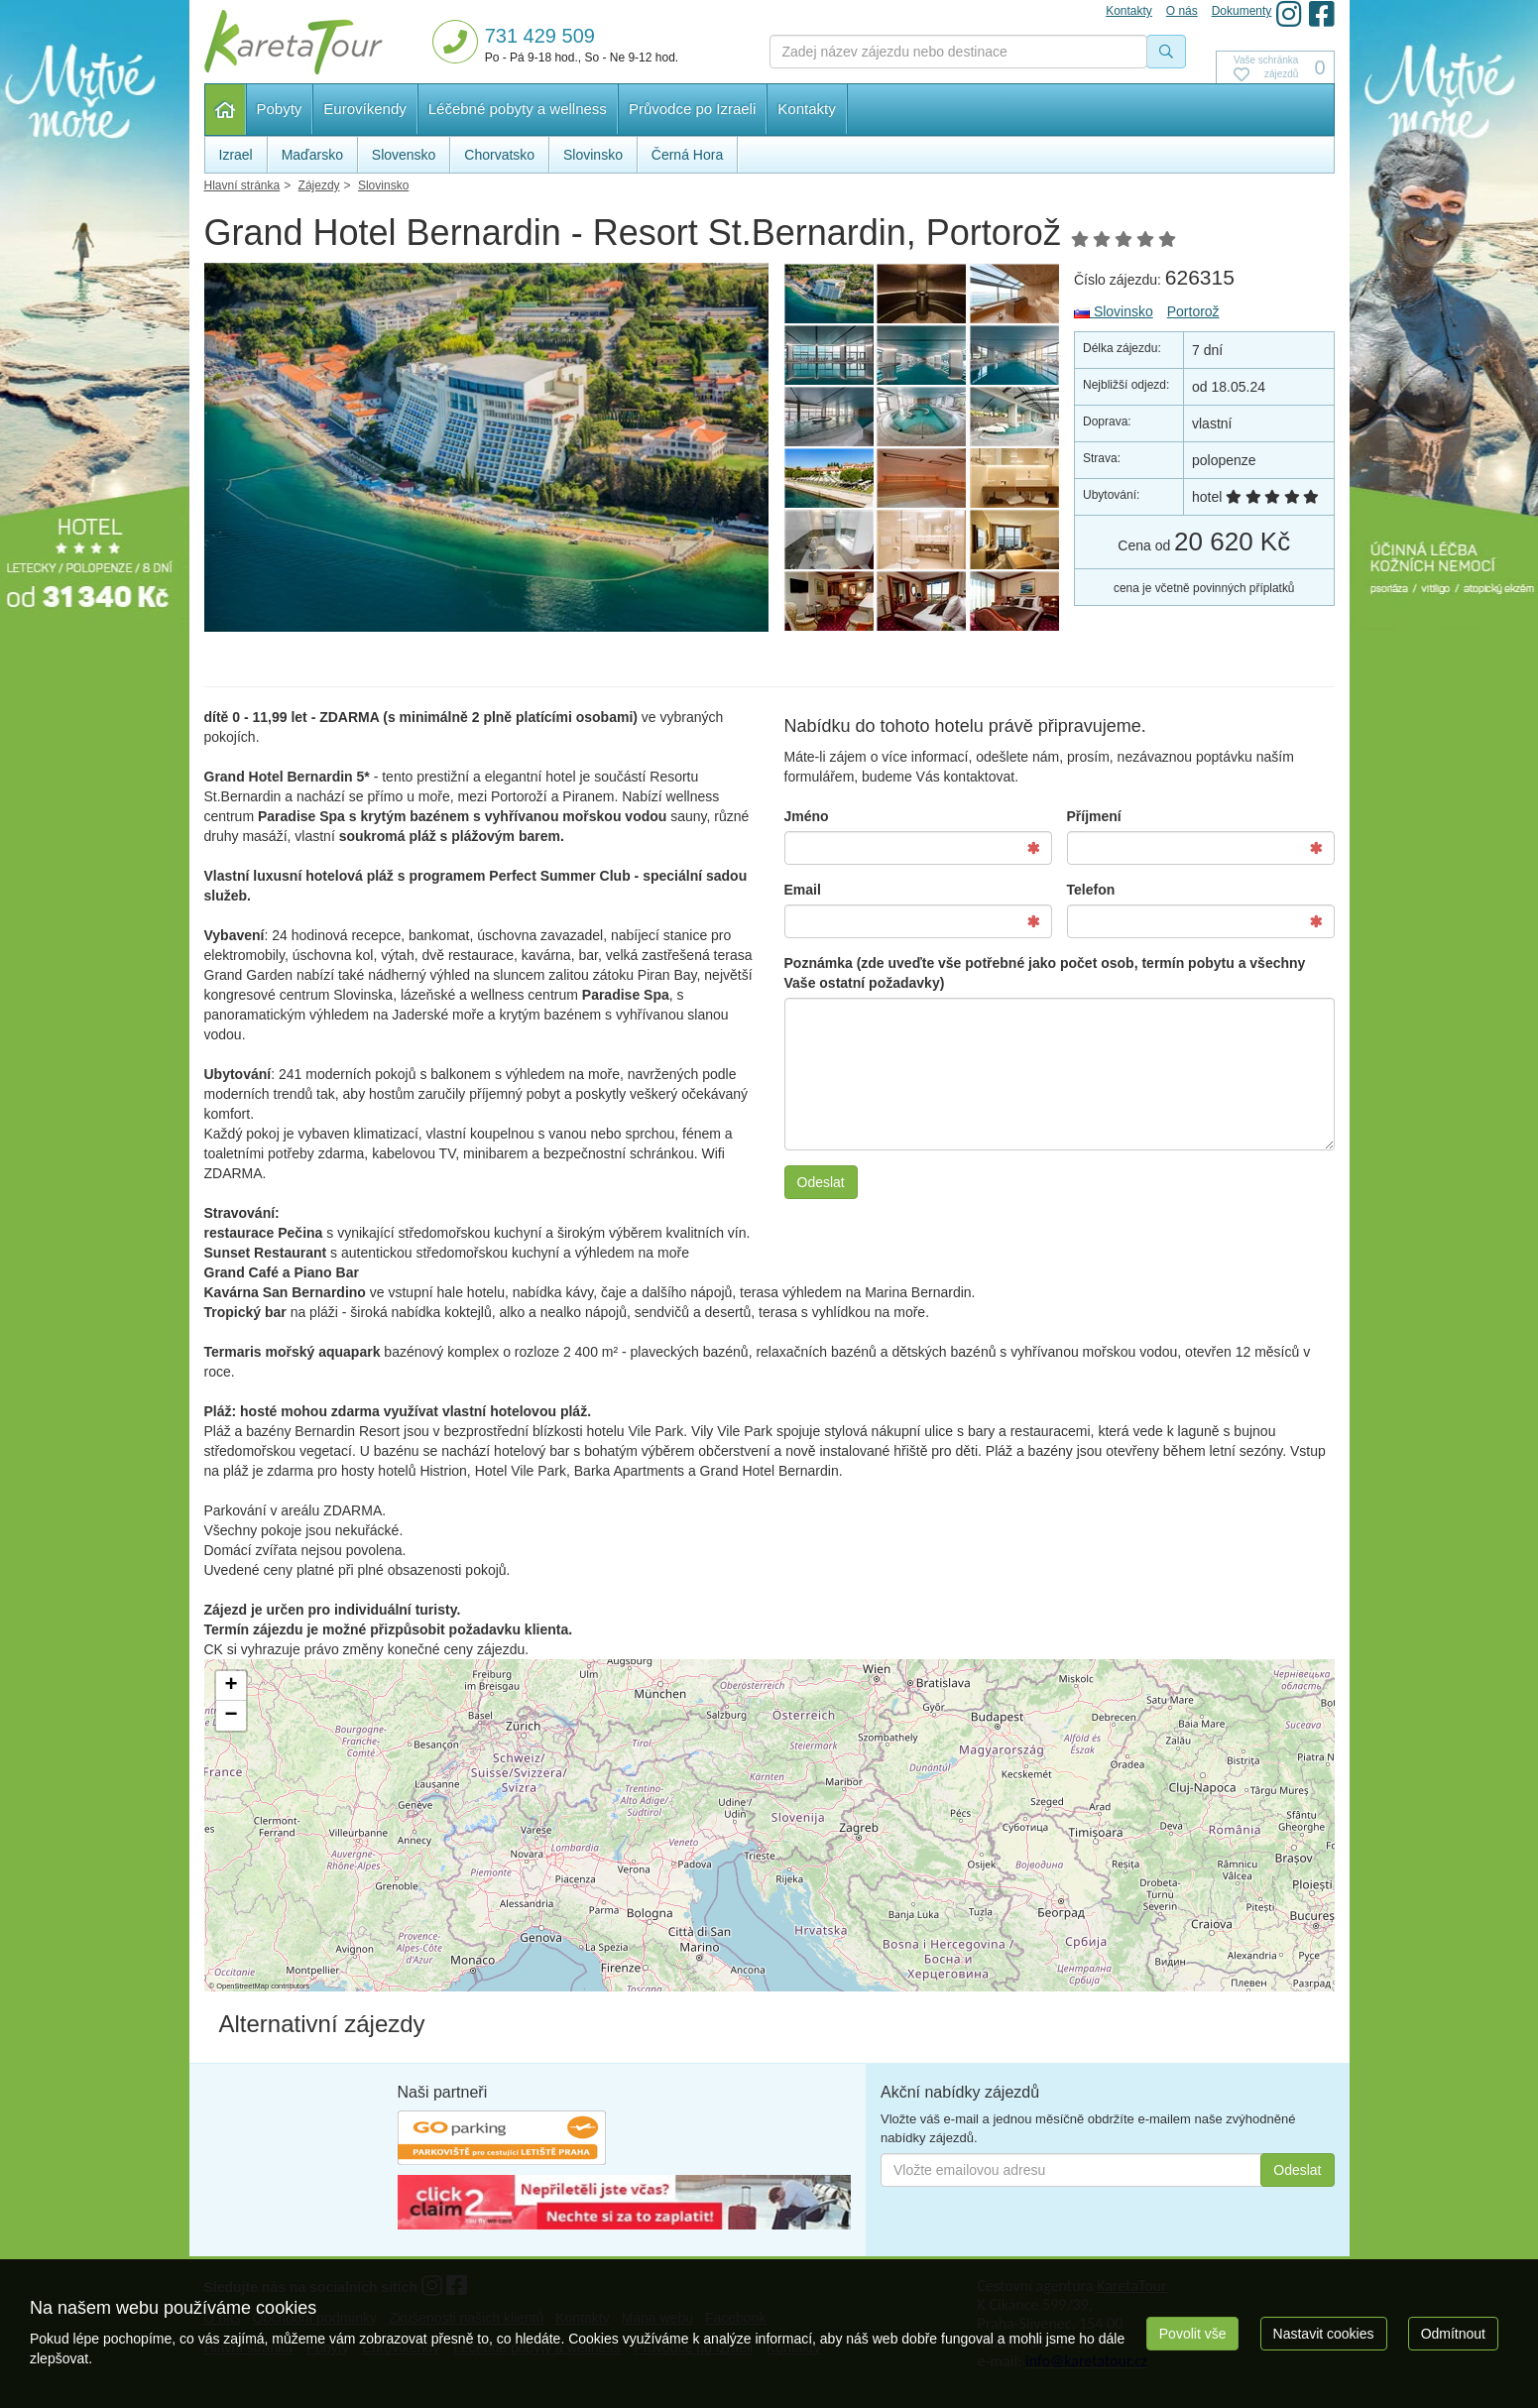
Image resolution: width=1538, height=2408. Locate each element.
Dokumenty (1242, 11)
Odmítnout (1453, 2334)
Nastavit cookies (1323, 2334)
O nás (1182, 11)
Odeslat (821, 1182)
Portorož (1193, 311)
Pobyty (279, 108)
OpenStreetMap (242, 1986)
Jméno (806, 816)
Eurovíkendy (364, 108)
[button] (231, 1686)
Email (802, 890)
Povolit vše (1193, 2334)
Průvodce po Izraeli (692, 108)
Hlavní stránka (225, 109)
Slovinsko (1113, 311)
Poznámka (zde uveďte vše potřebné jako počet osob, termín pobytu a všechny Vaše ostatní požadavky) (1045, 973)
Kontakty (806, 108)
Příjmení (1094, 816)
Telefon (1091, 890)
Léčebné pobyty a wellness (517, 108)
